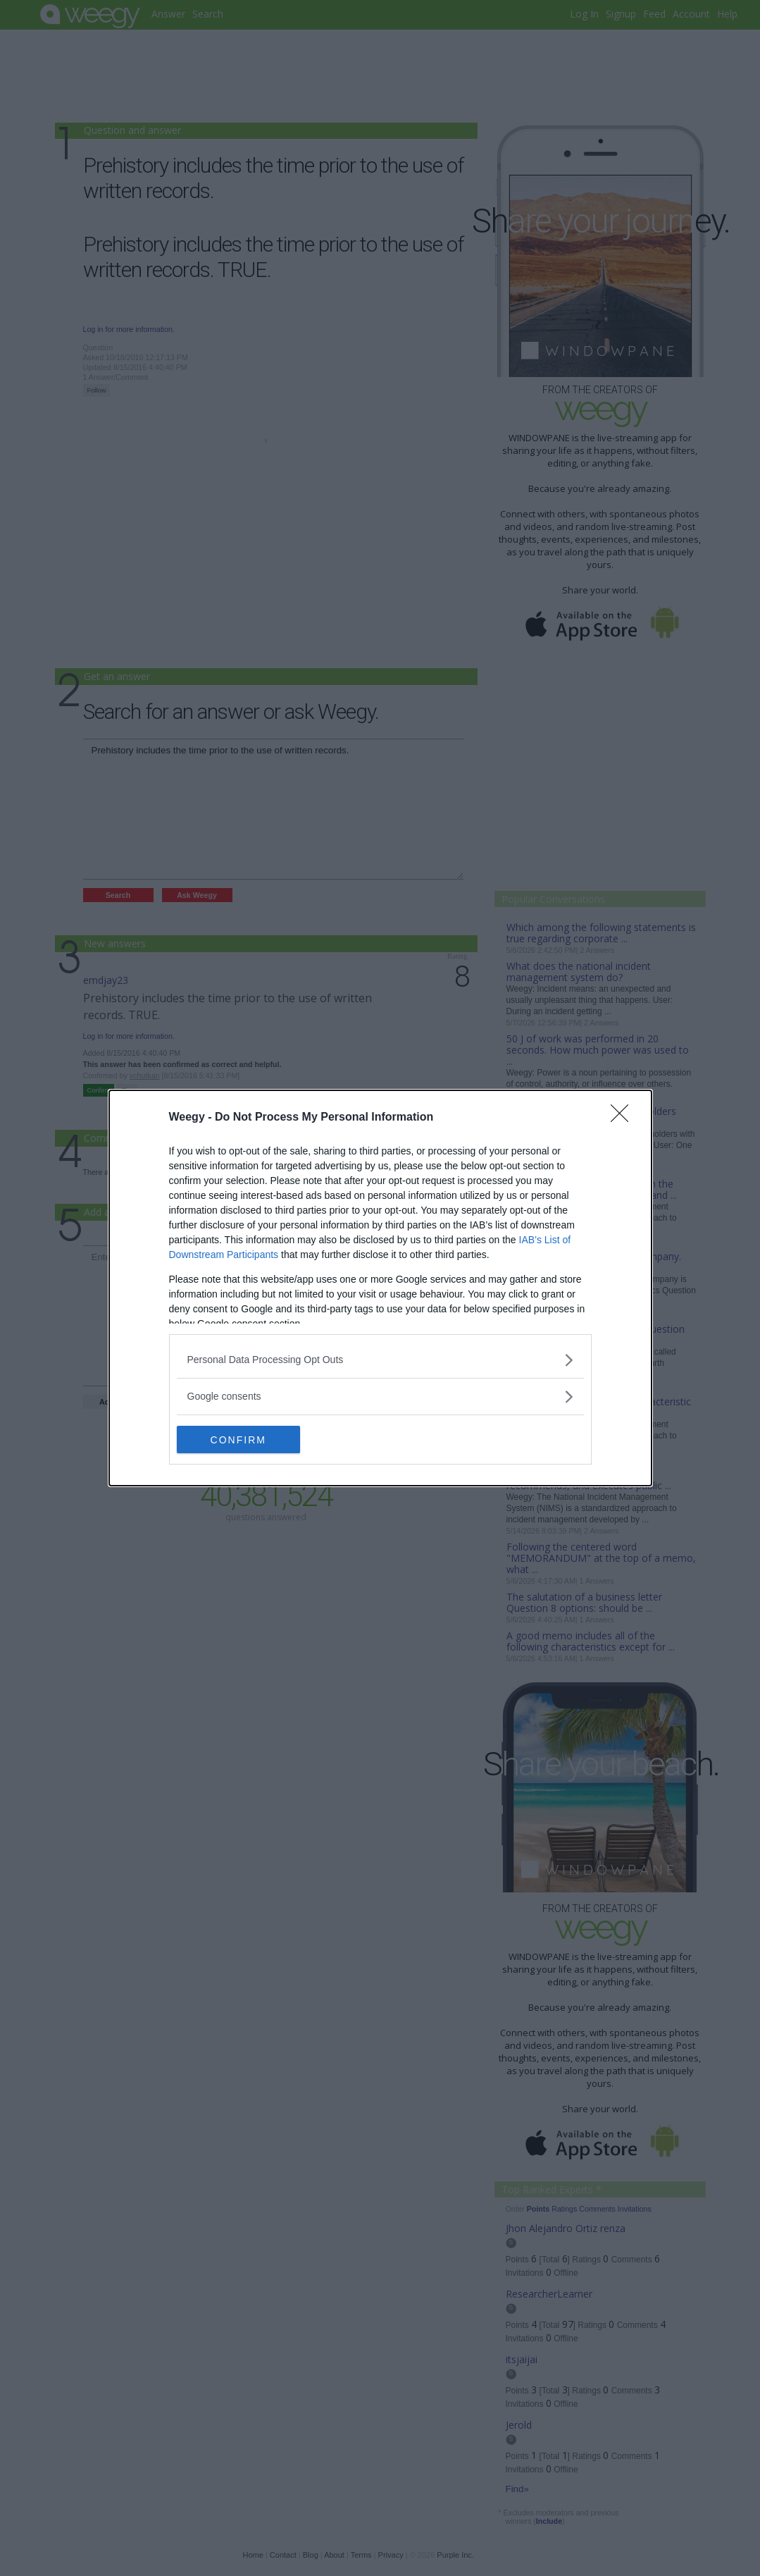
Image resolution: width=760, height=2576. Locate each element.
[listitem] (380, 1359)
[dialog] (380, 1288)
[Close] (624, 1117)
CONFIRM (243, 1440)
